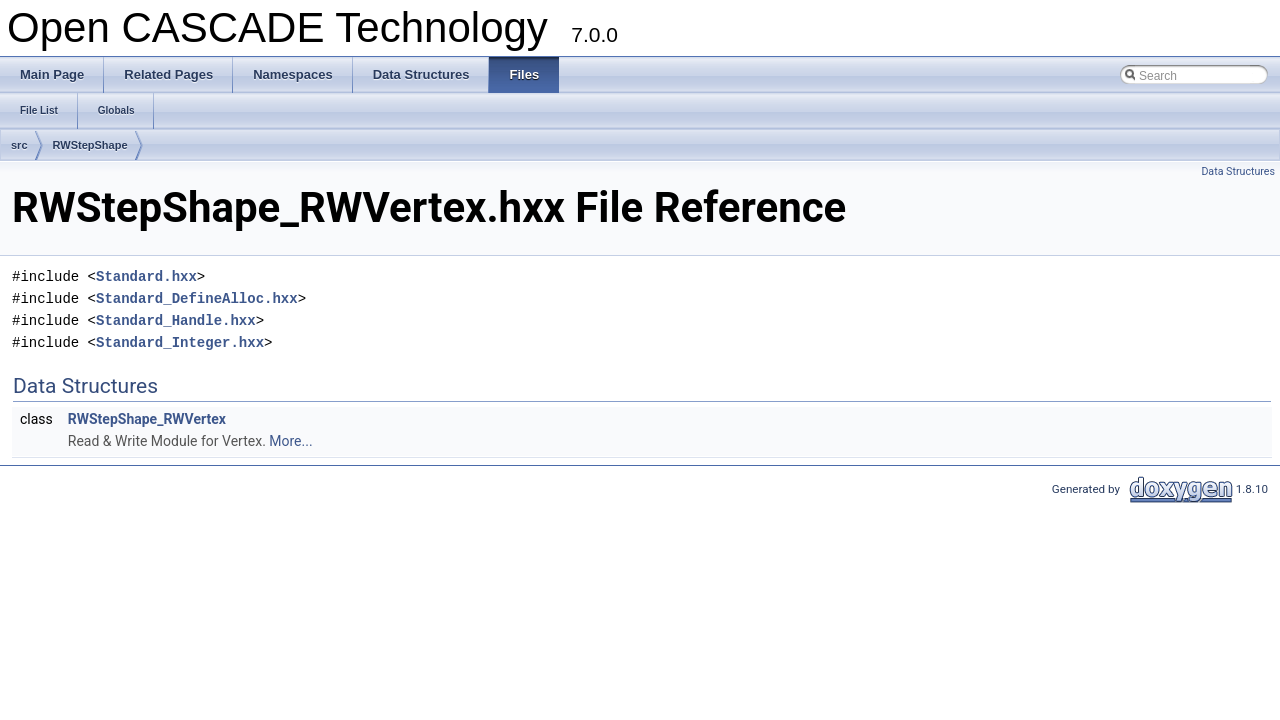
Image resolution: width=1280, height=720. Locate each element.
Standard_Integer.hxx (180, 342)
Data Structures (1238, 171)
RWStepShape (90, 145)
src (19, 145)
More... (290, 441)
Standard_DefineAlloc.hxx (197, 298)
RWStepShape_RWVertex (147, 419)
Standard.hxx (146, 276)
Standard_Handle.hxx (176, 320)
